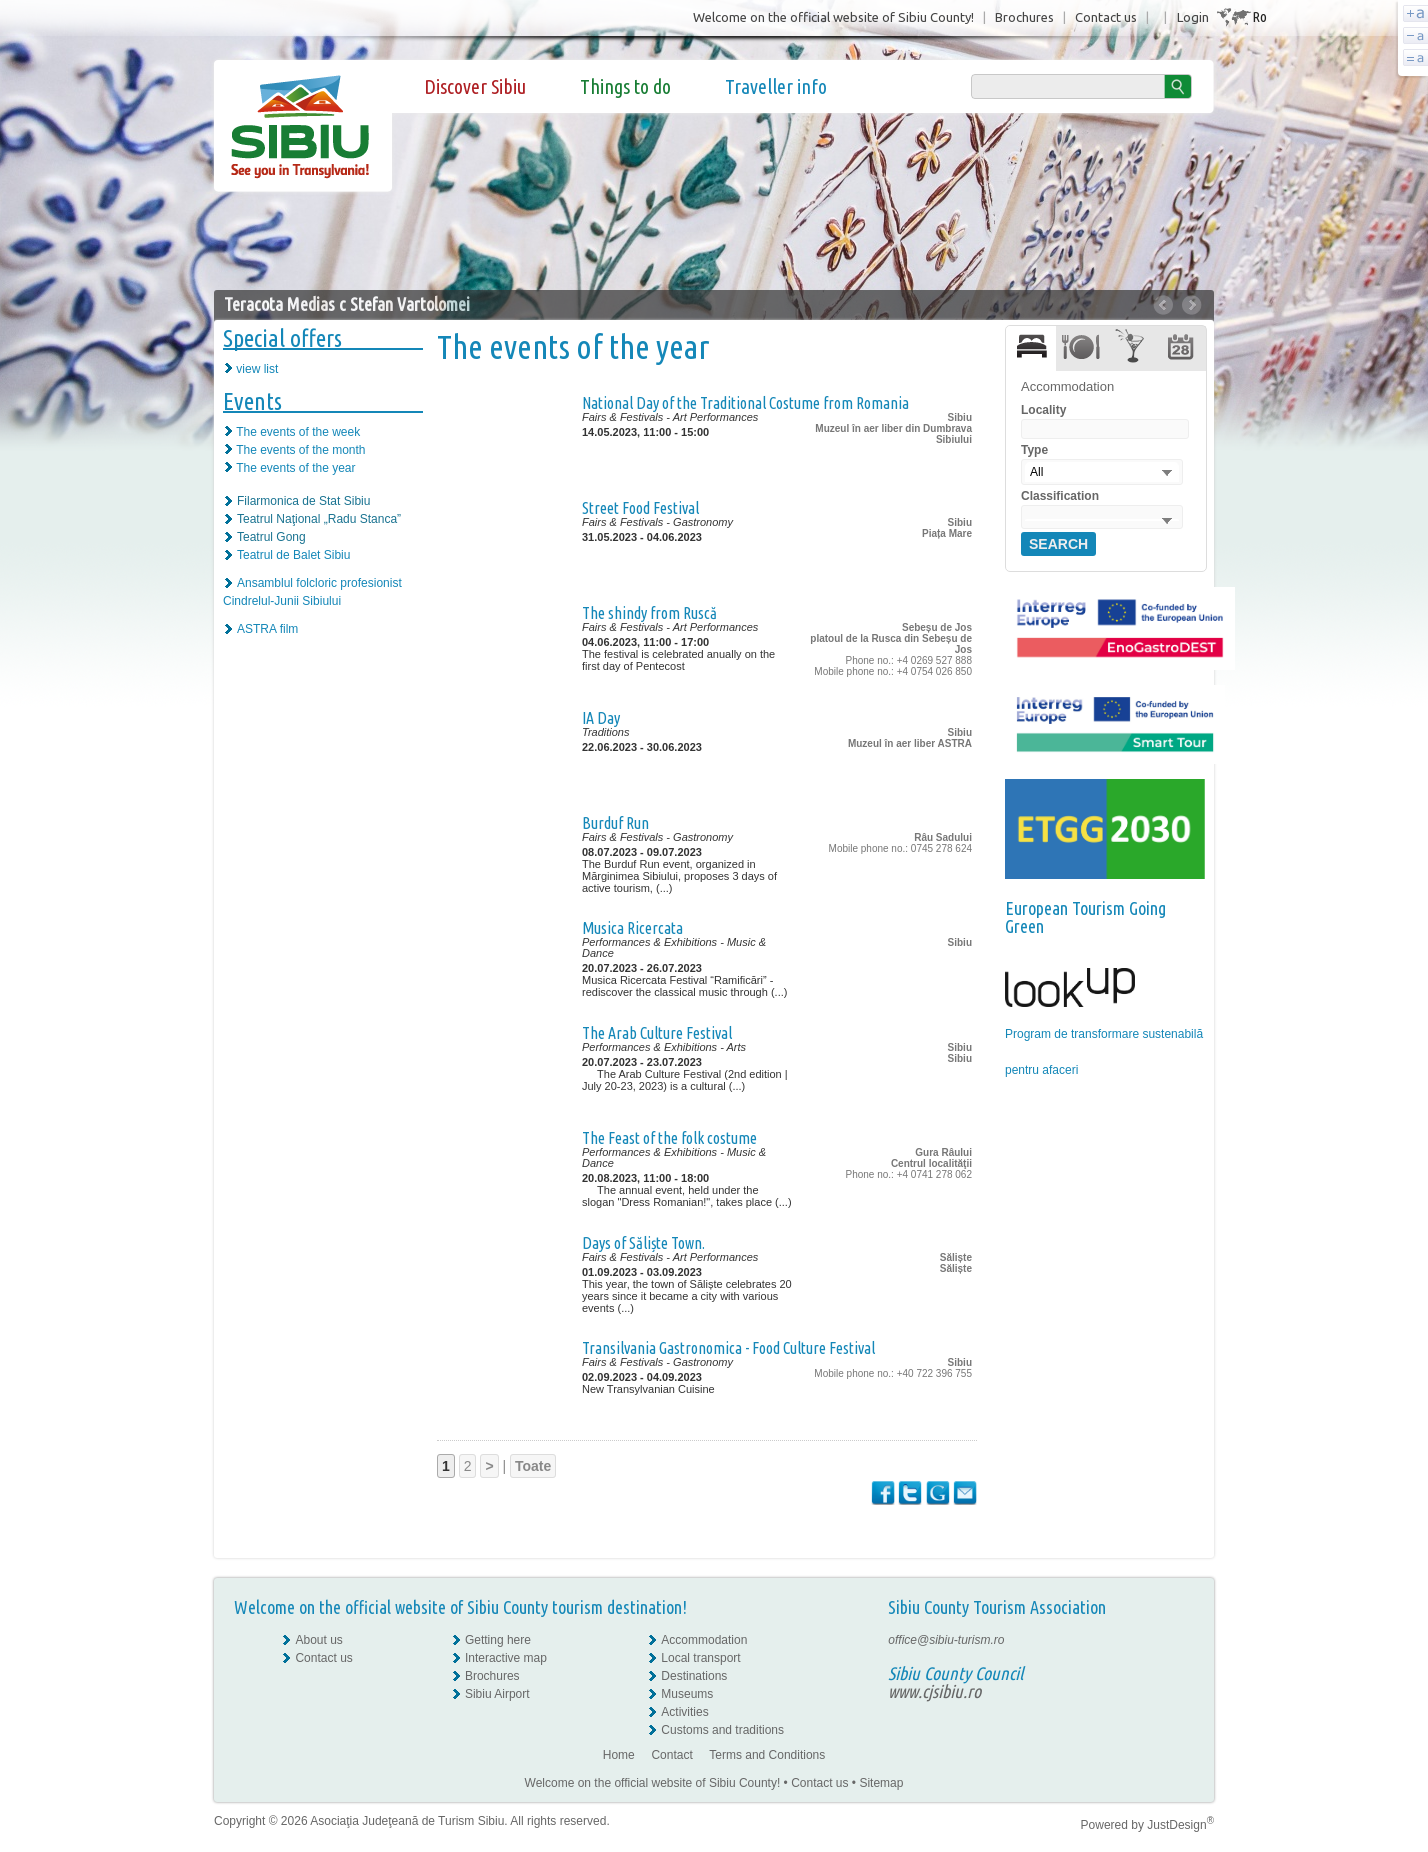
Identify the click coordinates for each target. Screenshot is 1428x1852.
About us (318, 1640)
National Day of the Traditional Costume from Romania (745, 403)
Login (1193, 17)
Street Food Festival (640, 508)
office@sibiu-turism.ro (946, 1640)
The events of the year (295, 468)
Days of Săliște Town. (643, 1243)
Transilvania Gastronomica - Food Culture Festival (728, 1348)
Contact (671, 1755)
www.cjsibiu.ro (934, 1691)
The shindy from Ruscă (649, 613)
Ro (1259, 16)
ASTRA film (267, 629)
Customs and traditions (722, 1730)
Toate (533, 1466)
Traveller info (776, 86)
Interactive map (506, 1658)
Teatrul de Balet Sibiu (293, 555)
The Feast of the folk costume (669, 1138)
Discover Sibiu (475, 86)
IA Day (601, 718)
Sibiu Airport (497, 1694)
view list (257, 369)
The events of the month (300, 450)
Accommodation (704, 1640)
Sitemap (881, 1783)
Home (619, 1755)
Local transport (700, 1658)
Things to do (625, 86)
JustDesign (1180, 1825)
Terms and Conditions (767, 1755)
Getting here (498, 1640)
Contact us (1106, 17)
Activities (684, 1712)
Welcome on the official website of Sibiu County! (833, 17)
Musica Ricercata (632, 928)
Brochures (1024, 17)
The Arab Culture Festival (657, 1033)
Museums (687, 1694)
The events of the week (298, 432)
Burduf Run (615, 823)
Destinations (694, 1676)
